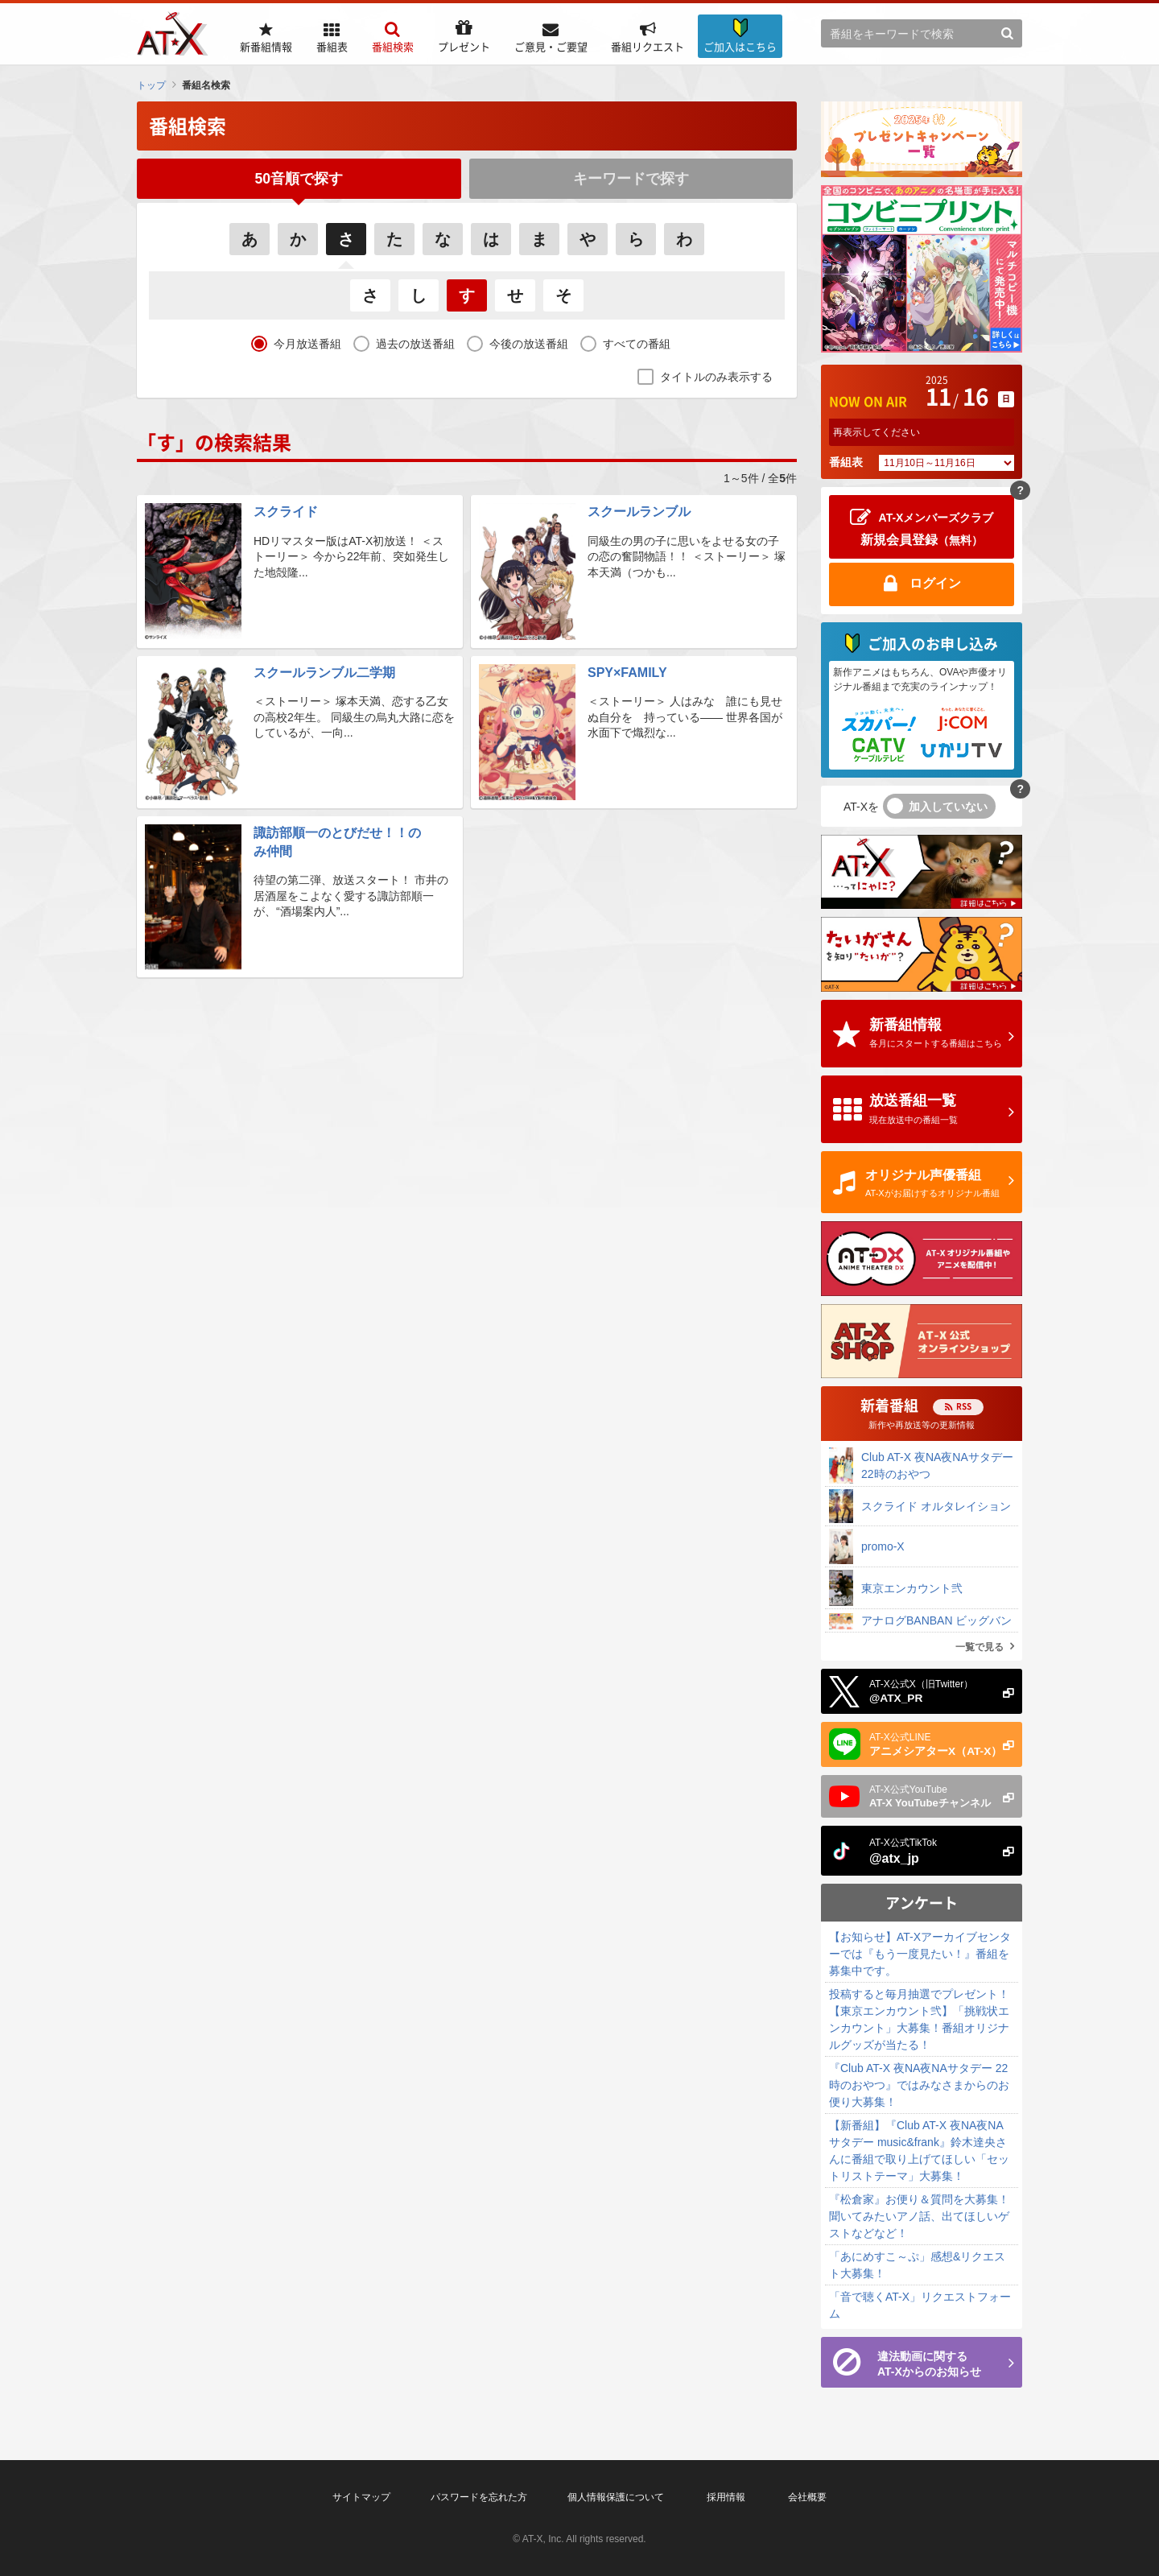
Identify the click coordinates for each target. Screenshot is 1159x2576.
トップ (151, 85)
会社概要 (807, 2497)
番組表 (846, 462)
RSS (963, 1406)
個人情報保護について (615, 2497)
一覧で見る (979, 1647)
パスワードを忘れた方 (479, 2497)
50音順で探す (298, 179)
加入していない (948, 806)
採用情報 (726, 2497)
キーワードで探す (631, 179)
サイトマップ (361, 2497)
